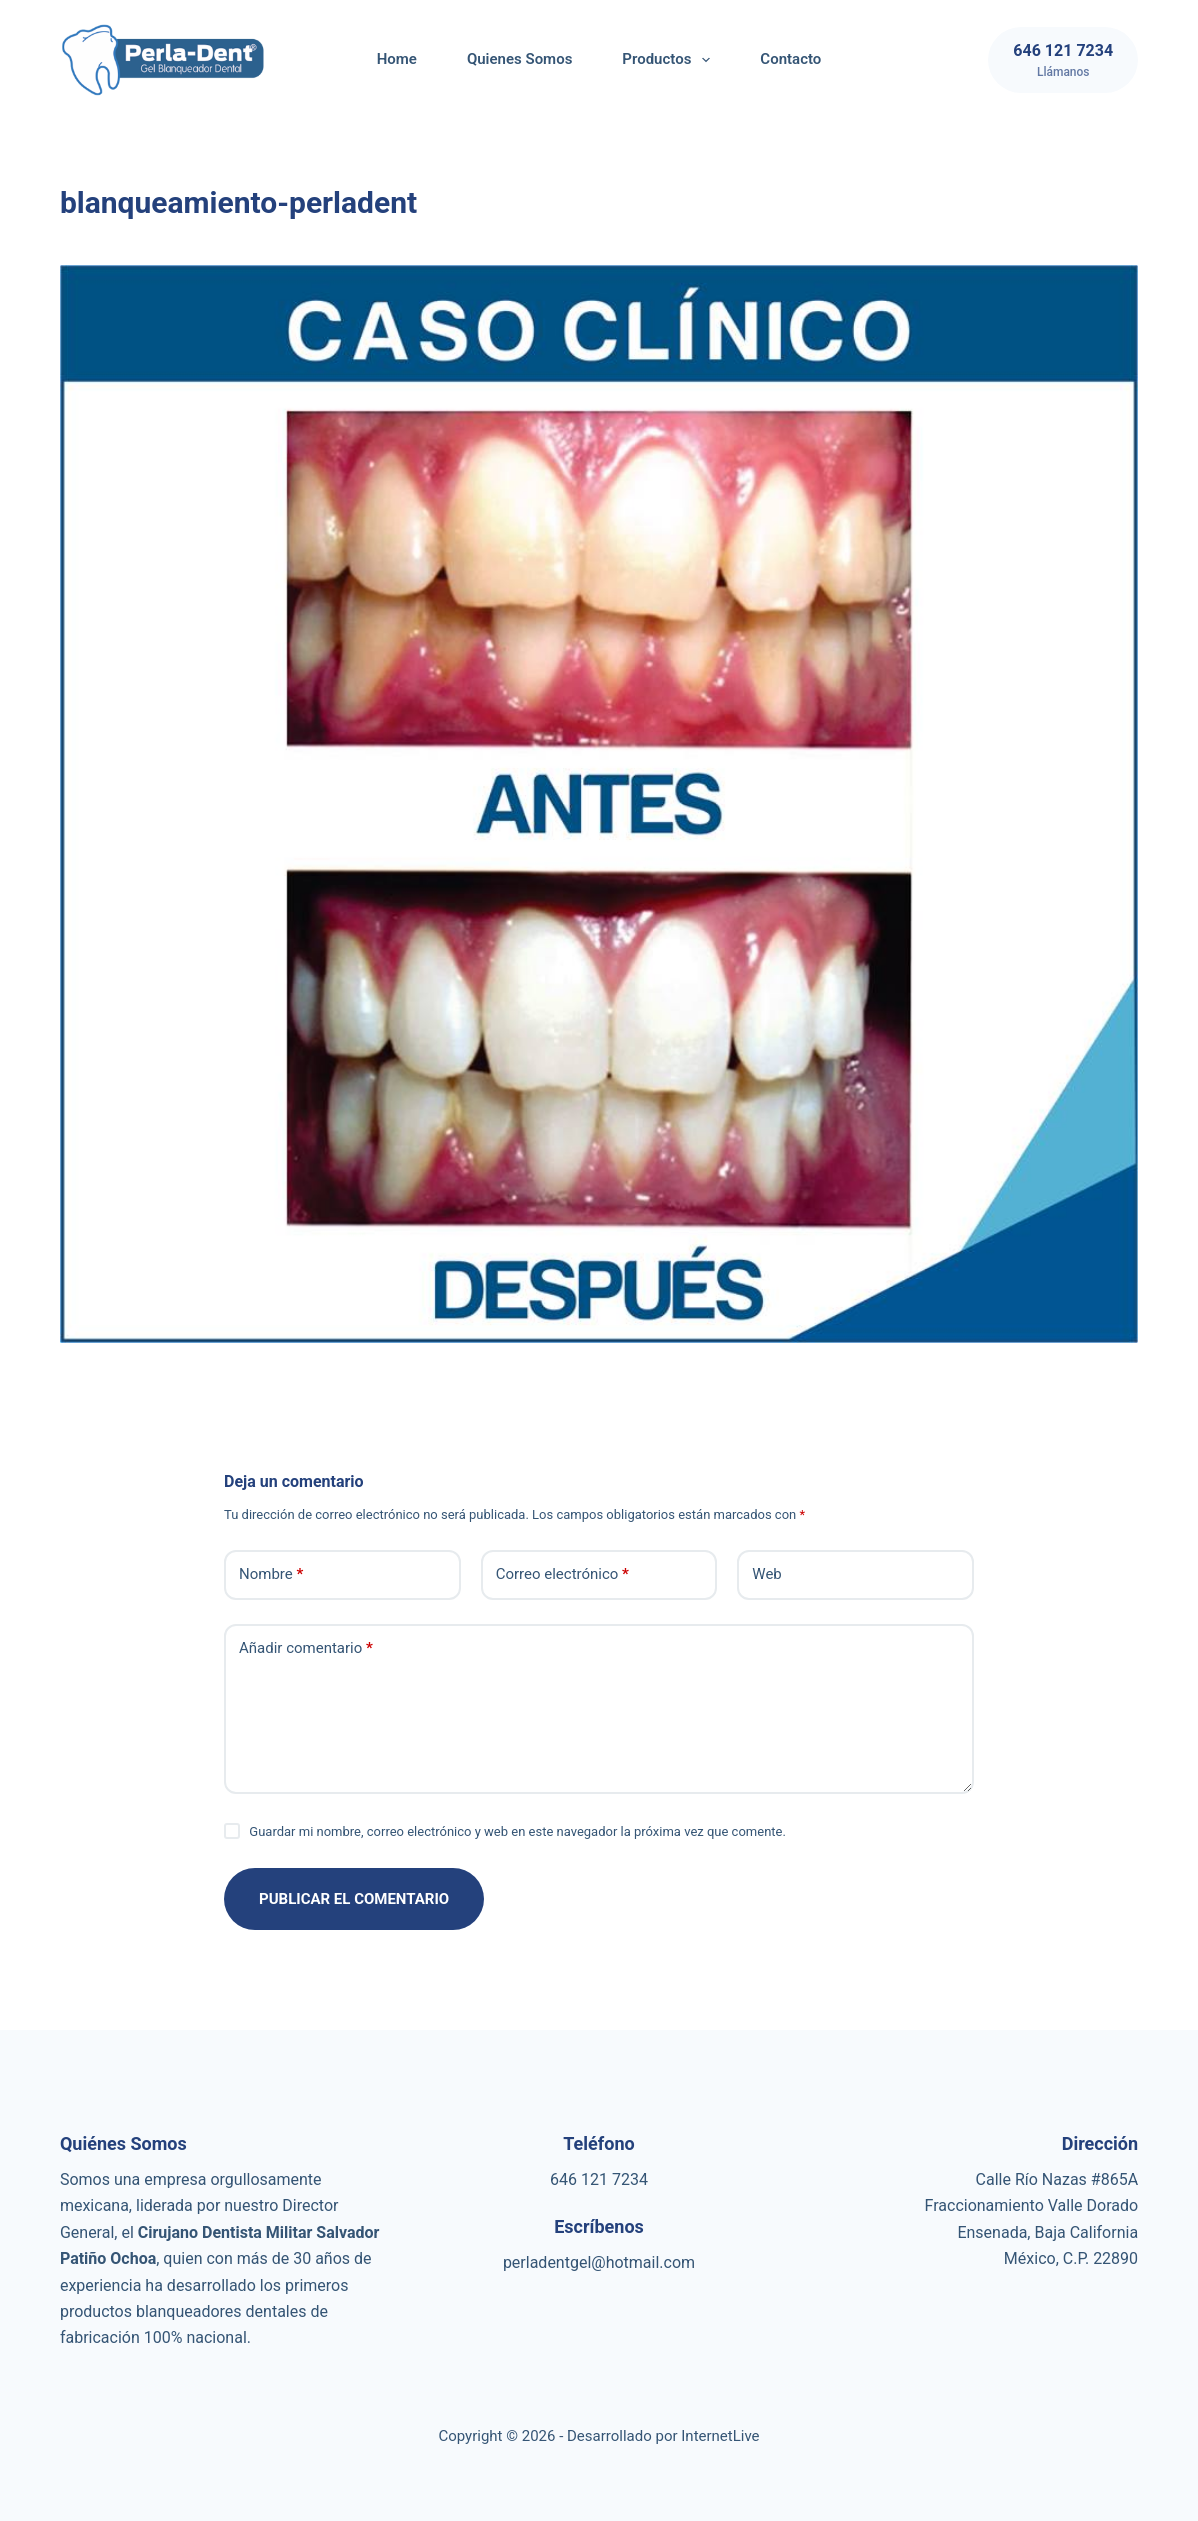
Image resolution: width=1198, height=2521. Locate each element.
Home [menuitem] (397, 59)
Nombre (271, 1574)
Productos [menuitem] (670, 60)
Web (766, 1574)
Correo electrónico (562, 1574)
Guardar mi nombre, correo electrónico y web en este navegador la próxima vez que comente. (517, 1831)
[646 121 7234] (1063, 60)
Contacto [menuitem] (790, 59)
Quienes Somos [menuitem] (519, 59)
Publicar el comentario (354, 1899)
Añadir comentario (306, 1648)
